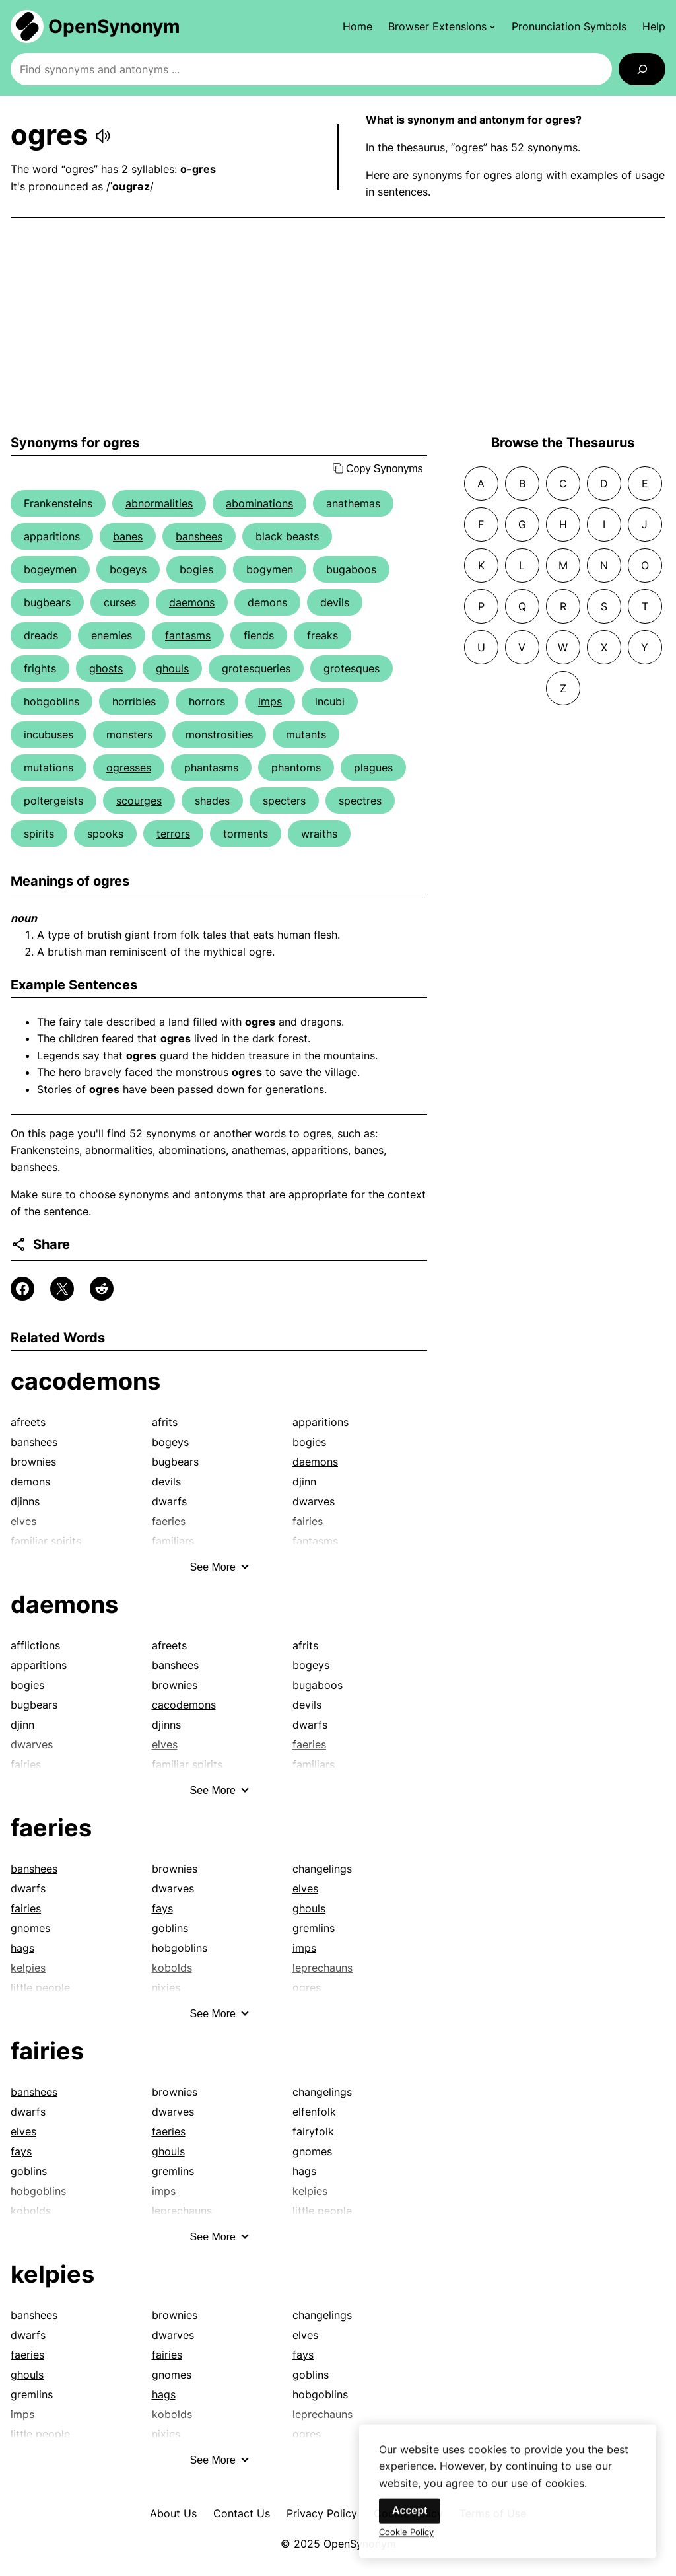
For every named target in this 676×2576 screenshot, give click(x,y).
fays (162, 1908)
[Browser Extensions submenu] (442, 26)
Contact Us (241, 2513)
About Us (173, 2513)
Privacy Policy (322, 2513)
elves (305, 1888)
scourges (139, 800)
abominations (259, 503)
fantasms (188, 635)
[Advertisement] (338, 326)
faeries (51, 1827)
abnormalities (159, 503)
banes (128, 536)
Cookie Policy (406, 2543)
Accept (409, 2521)
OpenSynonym (114, 26)
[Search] (642, 69)
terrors (173, 833)
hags (22, 1947)
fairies (26, 1908)
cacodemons (85, 1381)
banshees (199, 536)
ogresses (128, 767)
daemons (192, 602)
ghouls (172, 668)
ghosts (106, 668)
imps (270, 701)
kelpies (52, 2274)
